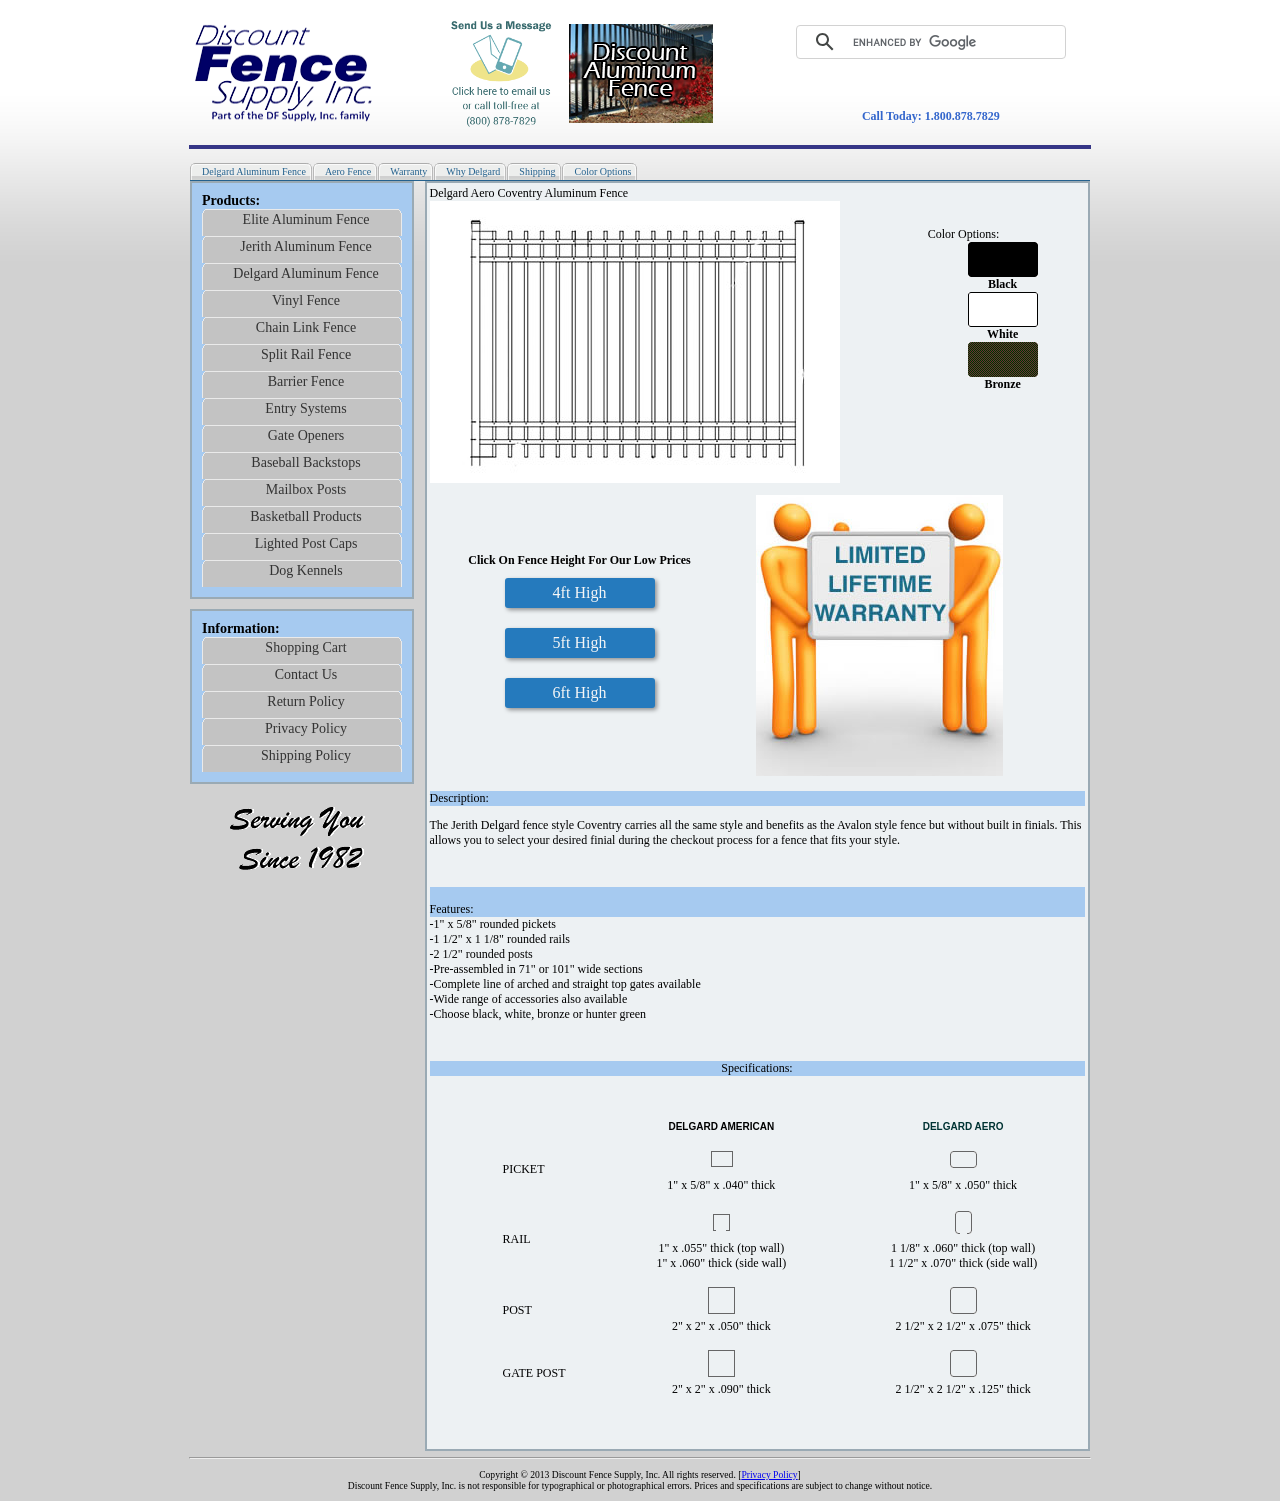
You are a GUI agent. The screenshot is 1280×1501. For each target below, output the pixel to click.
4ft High (580, 592)
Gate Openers (306, 435)
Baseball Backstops (305, 462)
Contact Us (306, 674)
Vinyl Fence (306, 300)
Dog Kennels (306, 570)
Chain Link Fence (306, 327)
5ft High (580, 642)
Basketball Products (306, 516)
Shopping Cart (305, 647)
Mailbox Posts (306, 489)
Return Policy (305, 701)
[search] (916, 42)
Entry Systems (305, 408)
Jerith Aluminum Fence (305, 246)
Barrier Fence (306, 381)
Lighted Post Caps (306, 543)
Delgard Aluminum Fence (305, 273)
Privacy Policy (306, 728)
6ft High (580, 692)
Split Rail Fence (306, 354)
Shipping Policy (306, 755)
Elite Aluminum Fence (306, 219)
